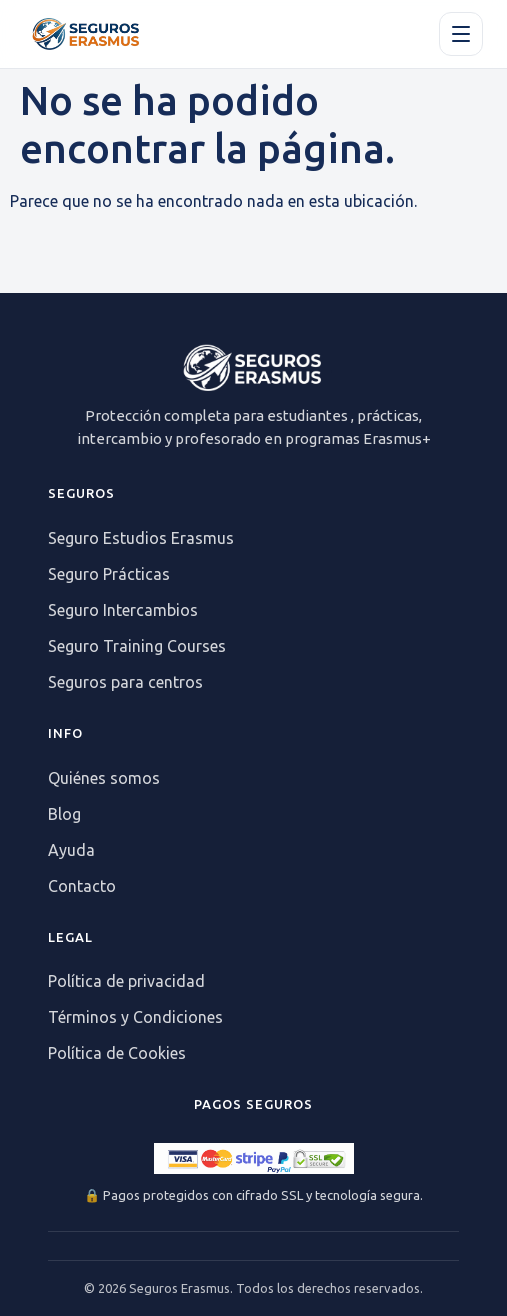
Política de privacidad (126, 981)
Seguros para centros (125, 682)
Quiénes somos (104, 778)
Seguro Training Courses (137, 646)
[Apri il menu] (461, 34)
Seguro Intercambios (123, 610)
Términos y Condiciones (135, 1017)
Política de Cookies (117, 1053)
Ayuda (71, 850)
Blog (64, 814)
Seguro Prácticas (109, 574)
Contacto (82, 886)
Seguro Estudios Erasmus (141, 538)
